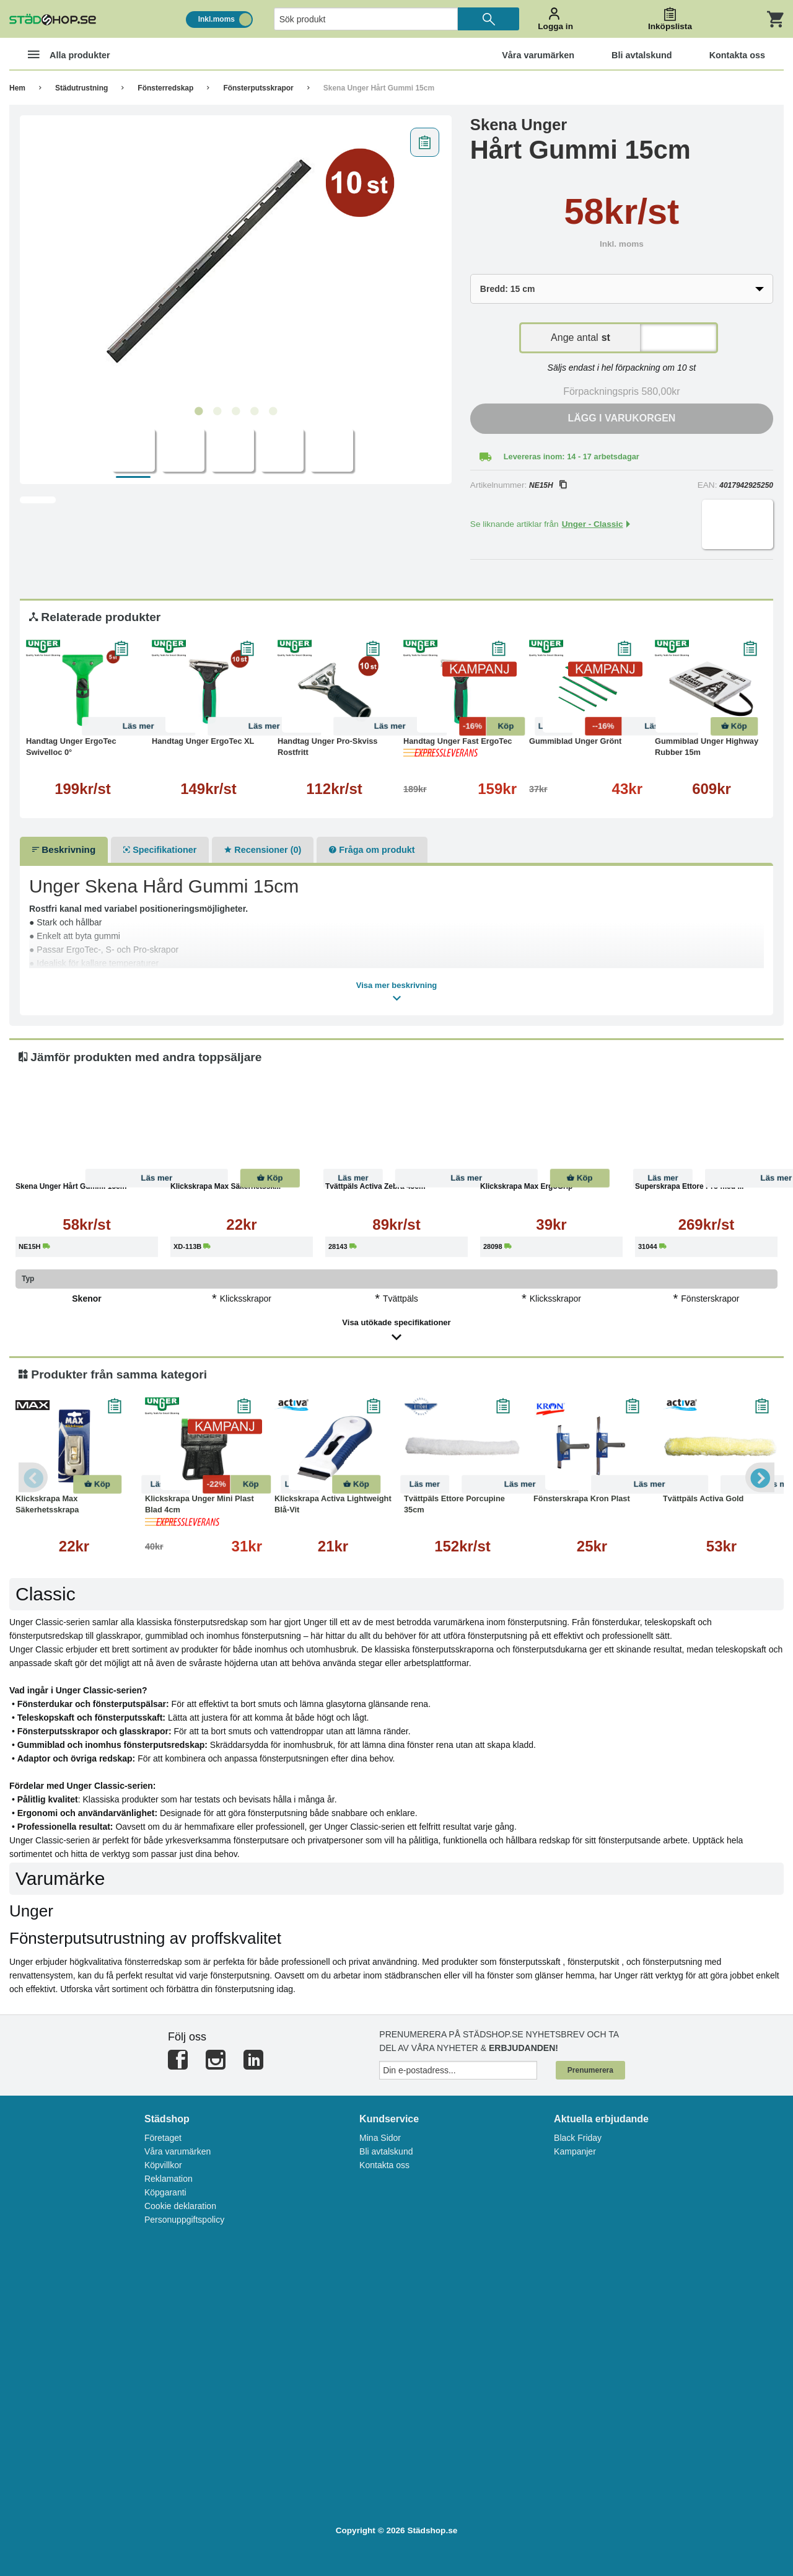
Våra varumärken (177, 2151)
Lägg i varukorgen (621, 418)
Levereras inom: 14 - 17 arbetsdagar (571, 456)
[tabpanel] (236, 260)
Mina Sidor (380, 2138)
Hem (17, 88)
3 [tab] (235, 411)
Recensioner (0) (262, 850)
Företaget (163, 2138)
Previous (34, 1477)
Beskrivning (63, 849)
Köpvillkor (163, 2165)
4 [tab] (254, 411)
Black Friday (578, 2138)
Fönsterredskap (165, 88)
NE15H (547, 485)
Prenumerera (590, 2070)
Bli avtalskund (386, 2151)
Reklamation (168, 2179)
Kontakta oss (384, 2165)
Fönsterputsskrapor (258, 88)
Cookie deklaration (180, 2206)
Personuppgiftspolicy (184, 2220)
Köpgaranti (165, 2192)
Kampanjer (575, 2151)
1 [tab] (198, 411)
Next (758, 1477)
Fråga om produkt (371, 850)
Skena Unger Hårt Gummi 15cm (378, 88)
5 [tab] (272, 411)
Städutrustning (81, 88)
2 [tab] (217, 411)
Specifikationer (159, 850)
